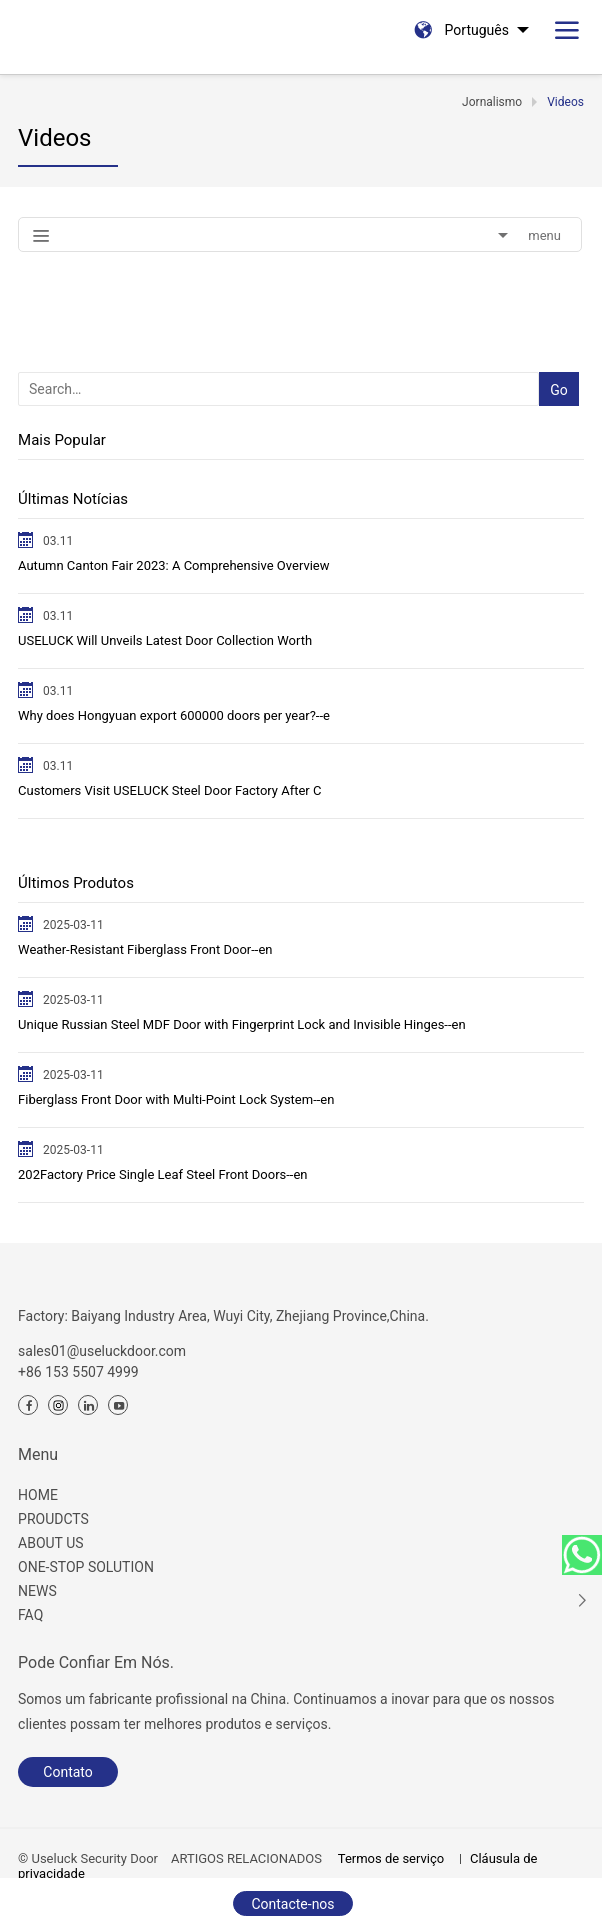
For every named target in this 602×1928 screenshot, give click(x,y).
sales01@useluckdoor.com (102, 1351)
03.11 (58, 541)
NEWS (37, 1591)
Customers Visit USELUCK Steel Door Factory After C (169, 790)
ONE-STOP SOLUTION (86, 1567)
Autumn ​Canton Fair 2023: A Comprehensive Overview (173, 565)
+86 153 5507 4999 (78, 1372)
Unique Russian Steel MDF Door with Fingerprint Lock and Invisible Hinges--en (242, 1024)
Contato (67, 1772)
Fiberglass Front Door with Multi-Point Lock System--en (176, 1099)
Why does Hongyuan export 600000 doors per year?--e (174, 715)
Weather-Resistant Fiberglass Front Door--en (145, 949)
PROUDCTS (53, 1519)
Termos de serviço (391, 1858)
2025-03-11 (73, 925)
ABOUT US (51, 1543)
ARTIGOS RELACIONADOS (246, 1858)
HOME (38, 1495)
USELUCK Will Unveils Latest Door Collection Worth (165, 640)
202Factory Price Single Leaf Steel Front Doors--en (163, 1174)
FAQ (30, 1615)
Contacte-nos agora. (292, 1906)
